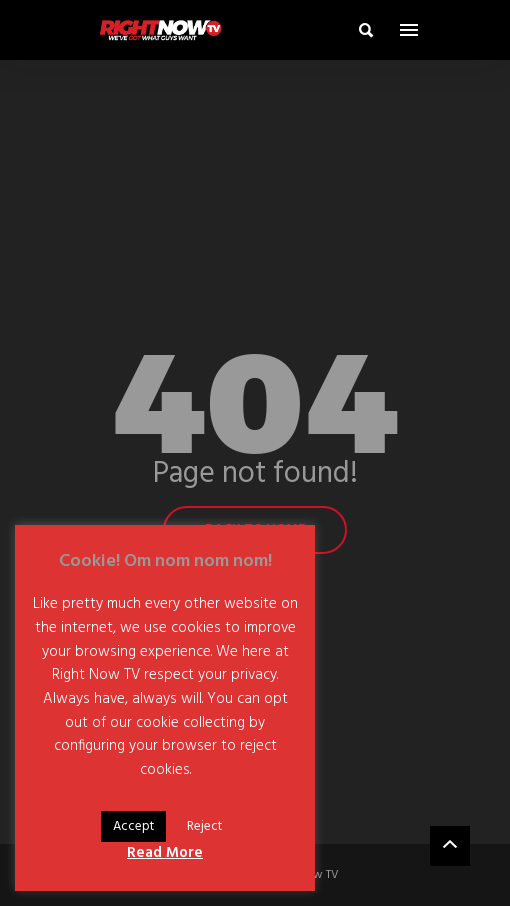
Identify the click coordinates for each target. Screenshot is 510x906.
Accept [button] (133, 826)
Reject (204, 826)
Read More (165, 853)
